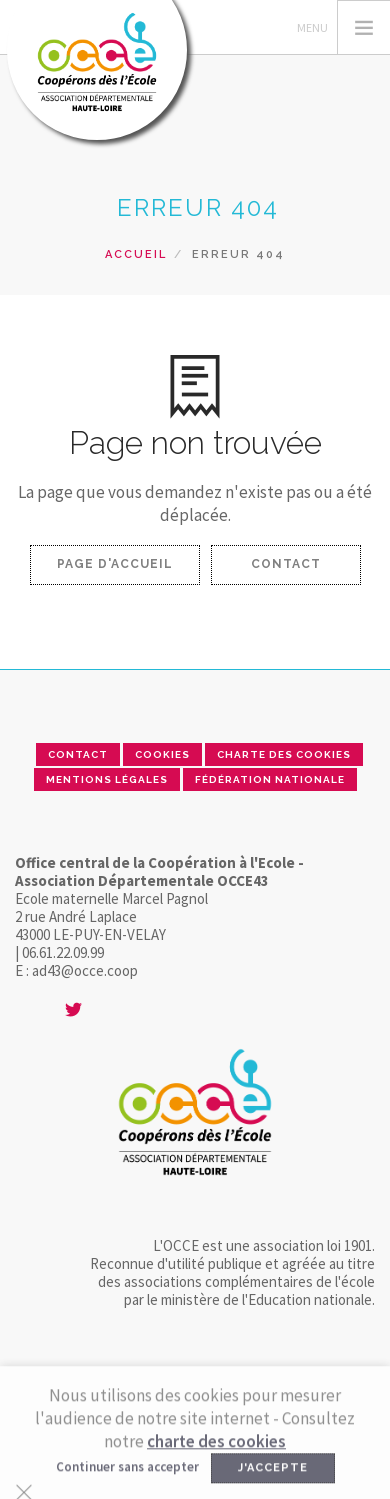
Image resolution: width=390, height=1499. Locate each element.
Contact (286, 564)
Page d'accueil (115, 564)
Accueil (136, 254)
